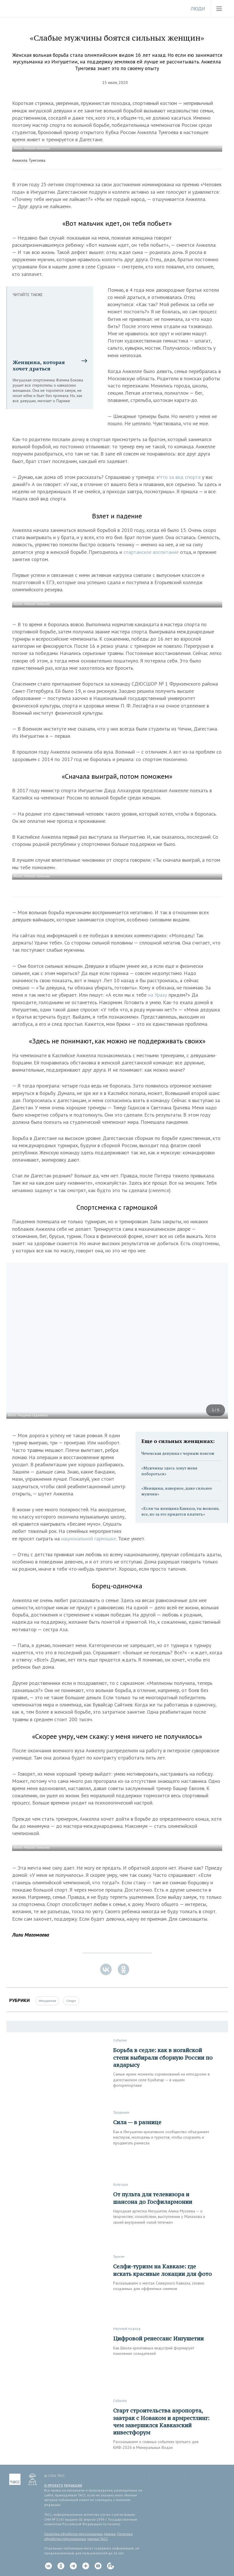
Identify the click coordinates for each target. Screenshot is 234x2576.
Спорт (71, 2001)
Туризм (118, 2256)
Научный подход (127, 2328)
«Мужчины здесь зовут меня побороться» (169, 1470)
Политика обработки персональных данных (80, 2534)
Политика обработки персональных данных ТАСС (88, 2536)
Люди (198, 9)
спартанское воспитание (151, 552)
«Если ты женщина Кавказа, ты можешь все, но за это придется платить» (180, 1511)
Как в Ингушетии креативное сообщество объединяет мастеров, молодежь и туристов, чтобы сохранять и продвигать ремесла (161, 2137)
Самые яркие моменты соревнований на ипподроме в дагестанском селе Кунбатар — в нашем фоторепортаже (161, 2079)
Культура (120, 2184)
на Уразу (158, 994)
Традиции (121, 2112)
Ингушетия (47, 2001)
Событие (120, 2040)
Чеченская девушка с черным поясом (177, 1453)
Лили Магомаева (30, 1934)
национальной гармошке (88, 1538)
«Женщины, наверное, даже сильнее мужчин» (176, 1491)
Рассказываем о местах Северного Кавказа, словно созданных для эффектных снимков (158, 2285)
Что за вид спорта (180, 477)
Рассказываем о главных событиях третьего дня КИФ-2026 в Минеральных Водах (156, 2444)
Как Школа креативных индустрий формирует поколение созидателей (153, 2350)
